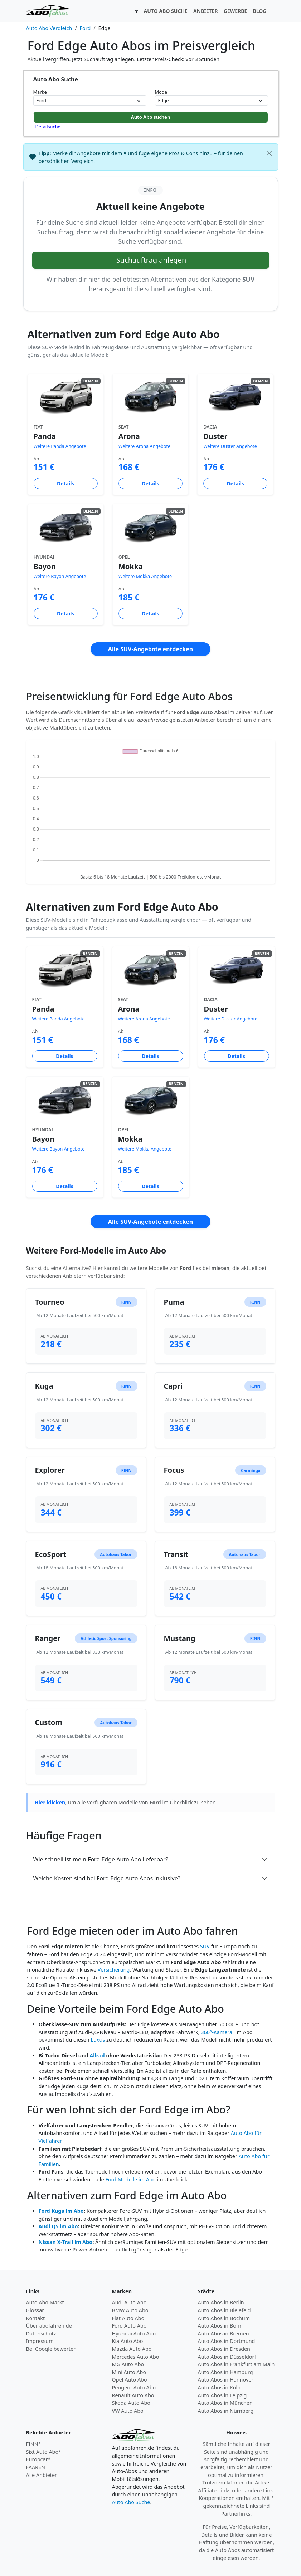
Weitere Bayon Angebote (60, 576)
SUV (205, 1946)
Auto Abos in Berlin (221, 2302)
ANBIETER (205, 11)
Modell (162, 92)
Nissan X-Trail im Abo (66, 2242)
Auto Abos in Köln (219, 2387)
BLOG (259, 11)
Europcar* (38, 2459)
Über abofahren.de (49, 2325)
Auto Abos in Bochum (224, 2318)
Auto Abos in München (225, 2402)
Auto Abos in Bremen (223, 2333)
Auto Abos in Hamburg (225, 2372)
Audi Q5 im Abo (58, 2226)
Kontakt (35, 2318)
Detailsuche (47, 126)
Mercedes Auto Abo (135, 2356)
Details (65, 483)
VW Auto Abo (128, 2410)
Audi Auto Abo (129, 2302)
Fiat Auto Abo (128, 2318)
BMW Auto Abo (130, 2310)
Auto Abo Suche (131, 2502)
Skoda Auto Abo (131, 2402)
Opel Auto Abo (129, 2379)
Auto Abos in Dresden (224, 2348)
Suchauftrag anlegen (151, 260)
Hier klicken (50, 1802)
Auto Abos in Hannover (226, 2379)
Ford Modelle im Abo (130, 2179)
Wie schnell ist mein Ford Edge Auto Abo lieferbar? (100, 1859)
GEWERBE (235, 11)
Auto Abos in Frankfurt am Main (236, 2364)
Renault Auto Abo (133, 2395)
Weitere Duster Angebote (230, 446)
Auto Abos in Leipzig (222, 2395)
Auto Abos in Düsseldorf (227, 2356)
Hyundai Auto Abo (134, 2333)
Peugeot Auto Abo (134, 2387)
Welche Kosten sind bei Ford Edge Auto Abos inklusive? (106, 1878)
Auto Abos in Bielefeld (224, 2310)
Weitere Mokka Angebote (145, 576)
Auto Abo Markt (45, 2302)
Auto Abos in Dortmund (226, 2341)
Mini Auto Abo (129, 2372)
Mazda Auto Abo (132, 2348)
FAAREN (35, 2467)
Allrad (97, 2055)
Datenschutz (41, 2333)
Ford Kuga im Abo (61, 2210)
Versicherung (114, 1969)
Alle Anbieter (41, 2475)
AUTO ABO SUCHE (166, 11)
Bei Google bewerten (51, 2348)
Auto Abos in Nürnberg (226, 2410)
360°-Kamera (216, 2032)
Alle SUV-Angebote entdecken (150, 649)
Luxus (98, 2039)
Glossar (35, 2310)
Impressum (40, 2341)
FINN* (33, 2444)
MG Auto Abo (128, 2364)
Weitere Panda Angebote (60, 446)
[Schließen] (269, 153)
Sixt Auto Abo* (44, 2451)
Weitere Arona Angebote (144, 446)
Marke (40, 92)
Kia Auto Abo (127, 2341)
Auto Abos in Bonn (220, 2325)
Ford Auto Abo (129, 2325)
